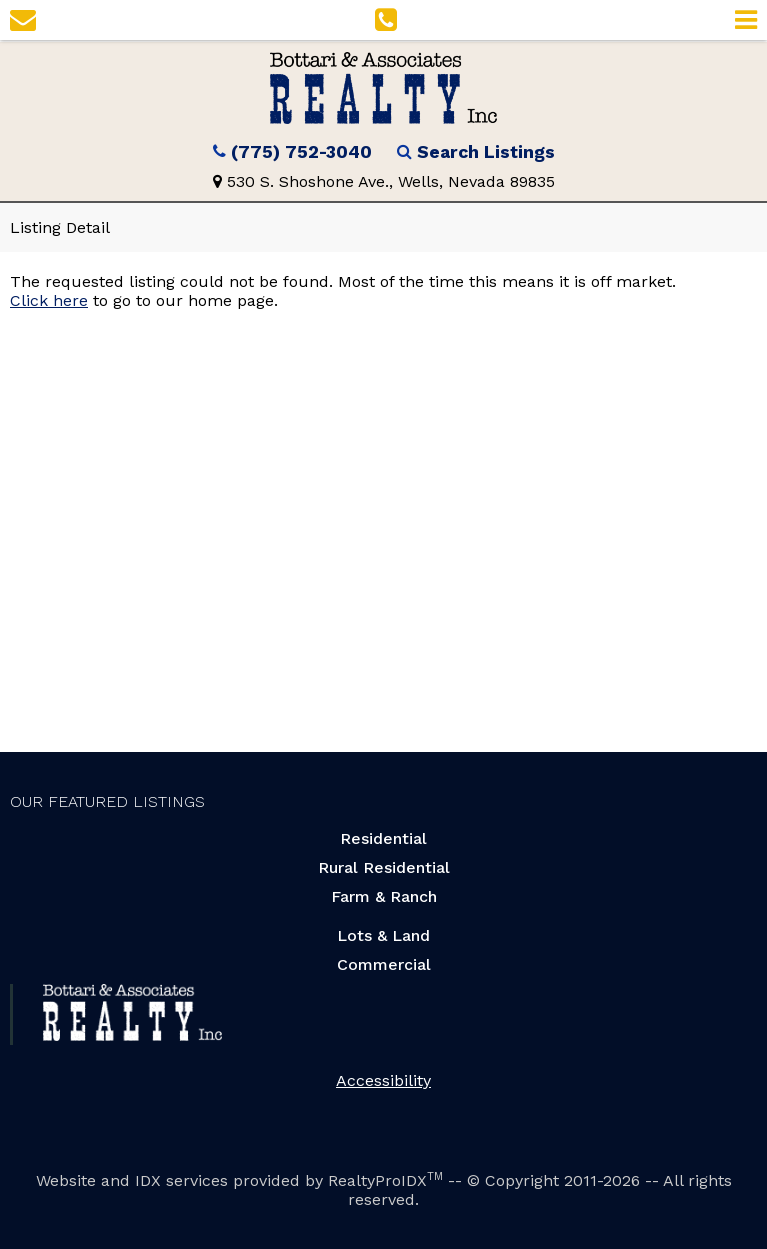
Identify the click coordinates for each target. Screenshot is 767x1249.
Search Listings (486, 152)
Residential (383, 838)
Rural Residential (384, 867)
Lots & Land (383, 935)
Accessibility (383, 1080)
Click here (49, 300)
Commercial (384, 964)
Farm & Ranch (384, 896)
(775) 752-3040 (301, 152)
